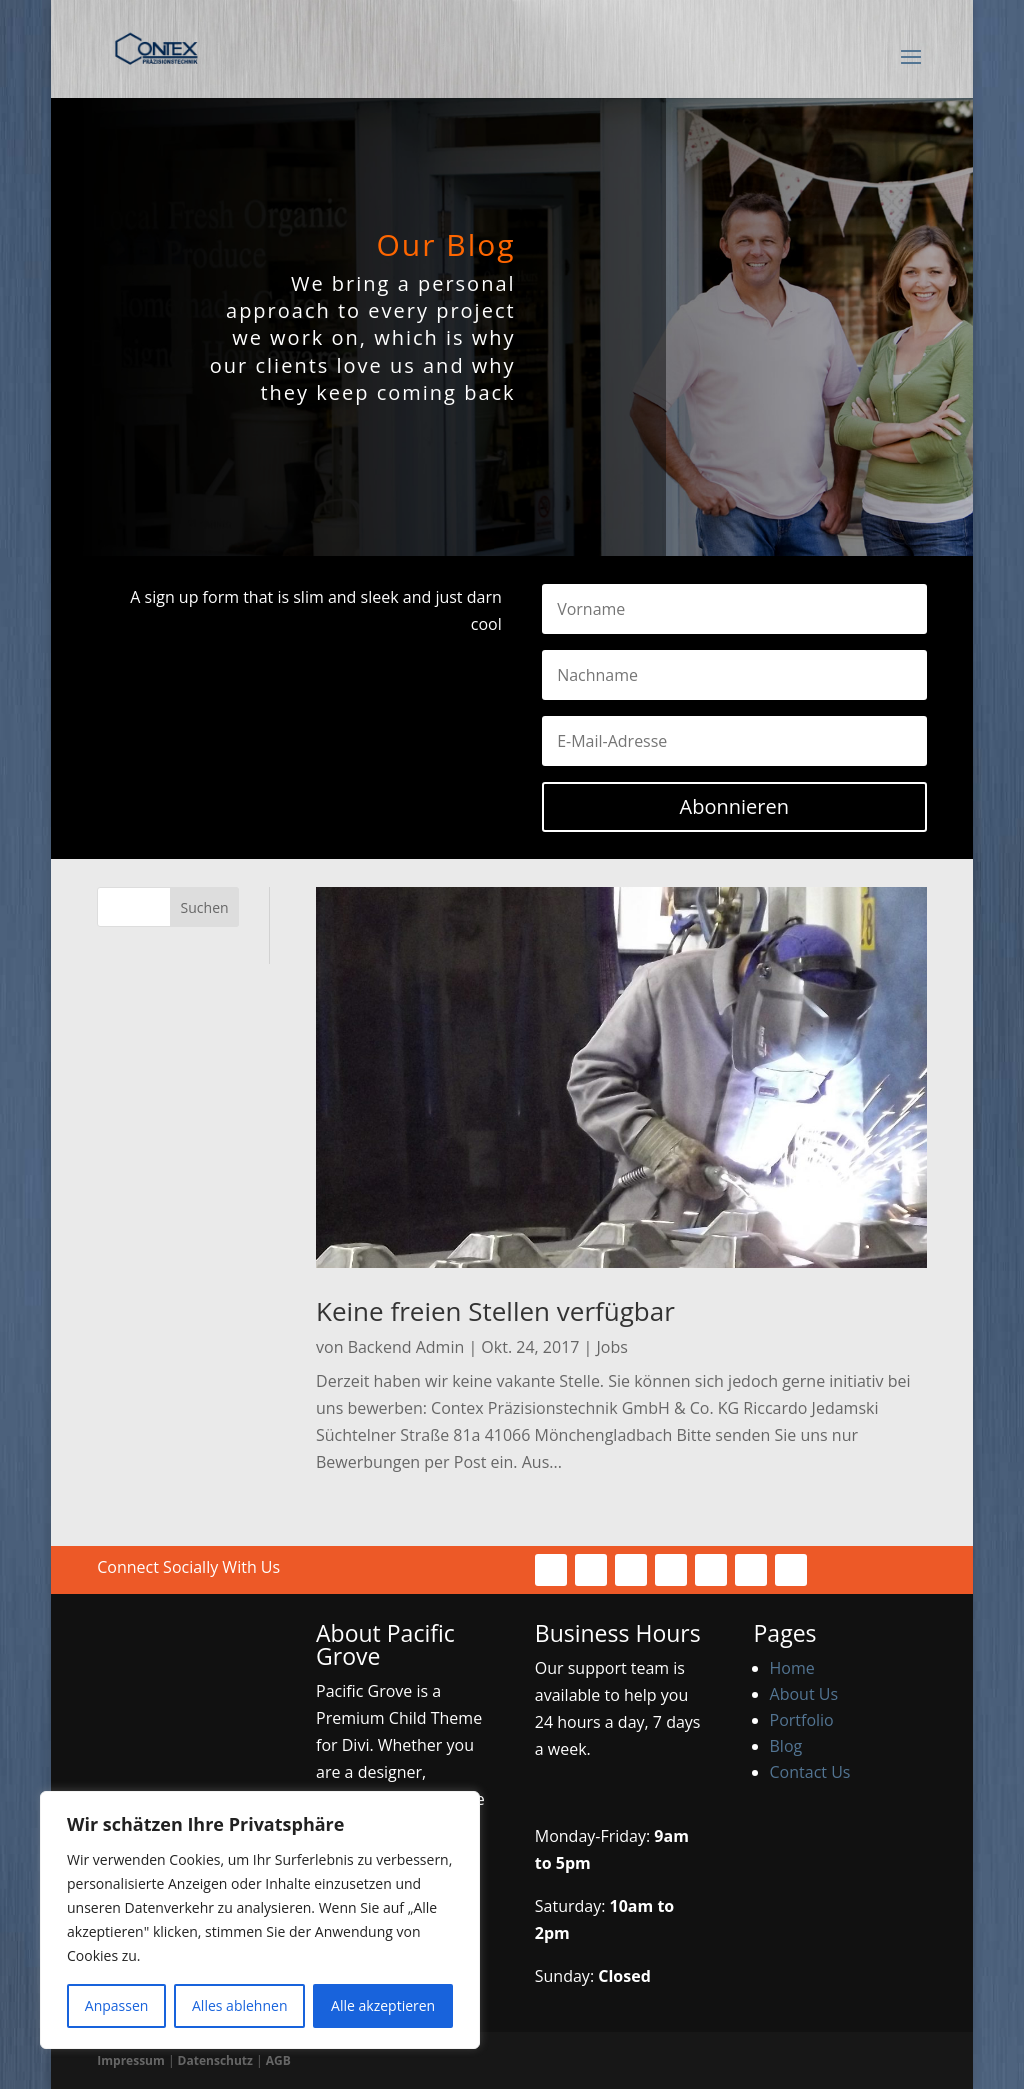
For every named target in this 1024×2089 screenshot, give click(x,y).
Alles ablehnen (239, 2005)
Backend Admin (406, 1347)
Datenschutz (215, 2060)
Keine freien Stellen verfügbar (495, 1311)
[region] (260, 1920)
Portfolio (802, 1720)
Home (792, 1668)
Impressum (131, 2060)
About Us (804, 1694)
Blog (786, 1746)
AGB (278, 2060)
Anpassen (117, 2005)
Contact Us (810, 1772)
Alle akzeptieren (383, 2005)
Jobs (612, 1347)
